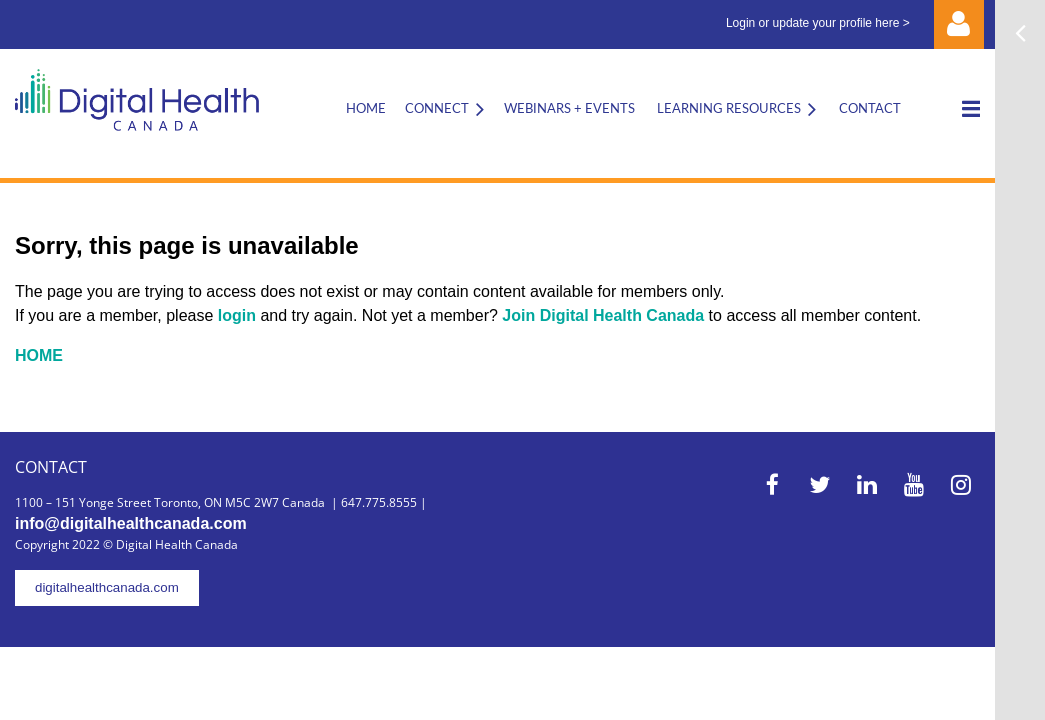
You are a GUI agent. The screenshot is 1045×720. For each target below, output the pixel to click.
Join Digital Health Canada (603, 315)
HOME (39, 355)
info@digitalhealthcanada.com (131, 523)
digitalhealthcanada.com (107, 587)
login (239, 315)
